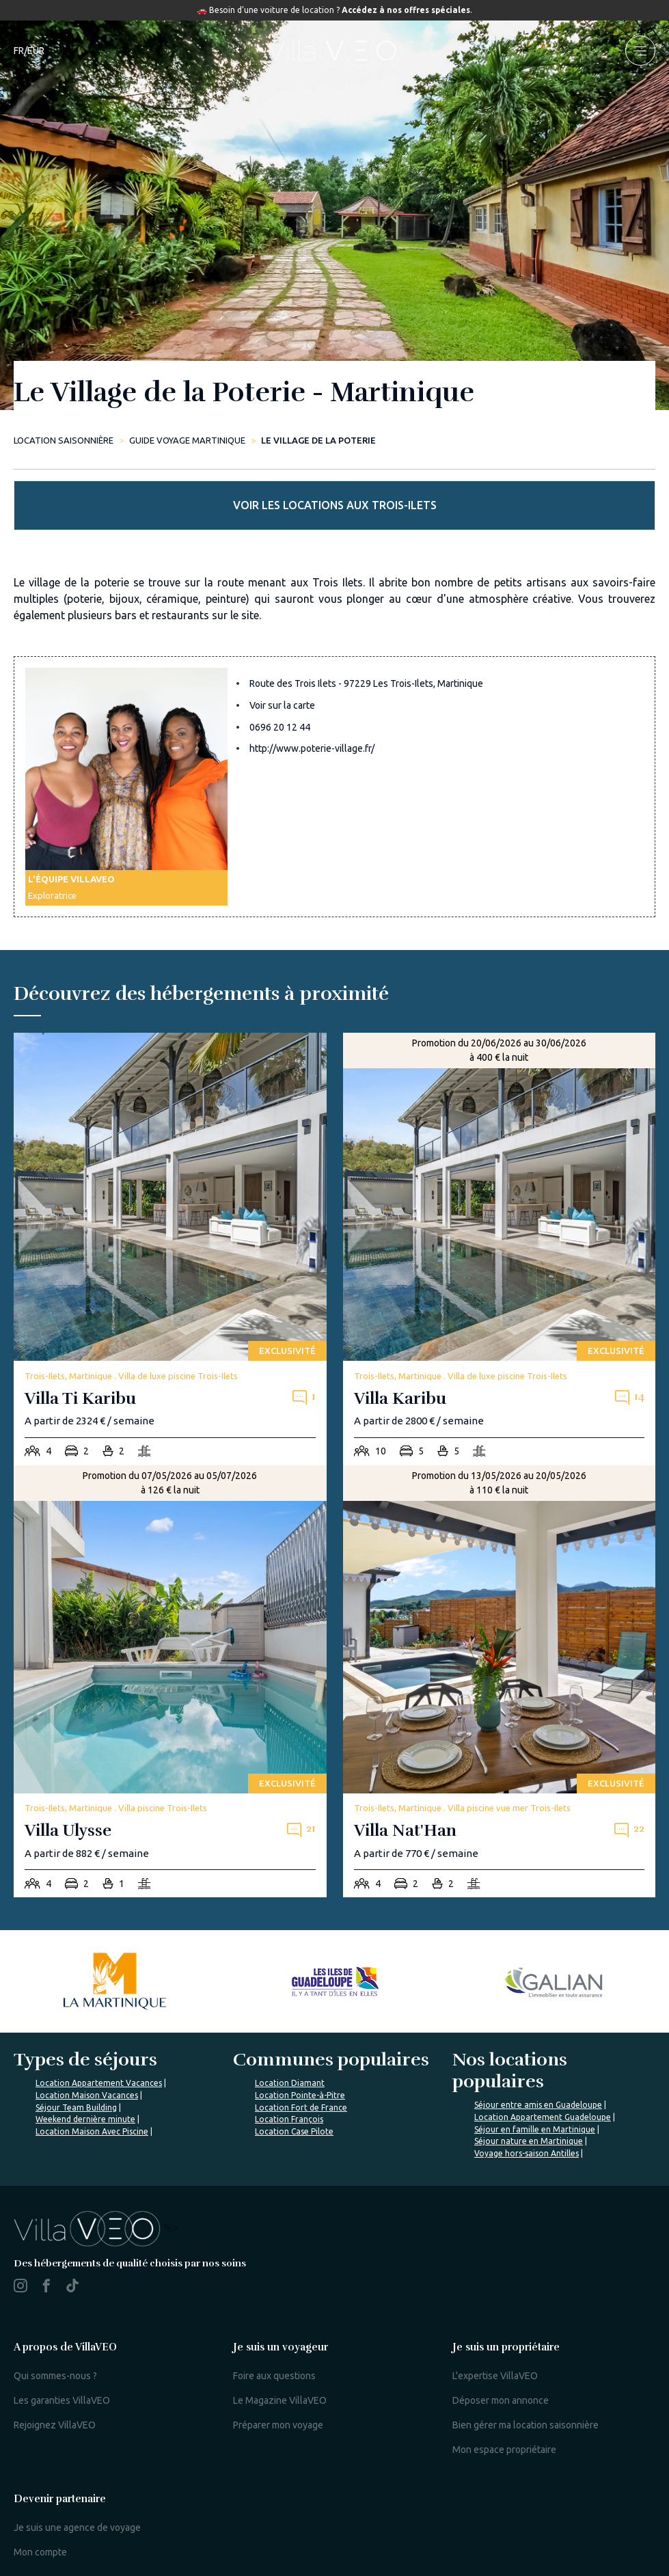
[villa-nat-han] (499, 1681)
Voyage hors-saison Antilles (526, 2153)
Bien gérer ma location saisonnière (525, 2424)
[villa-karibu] (499, 1249)
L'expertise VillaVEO (495, 2375)
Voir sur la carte (282, 705)
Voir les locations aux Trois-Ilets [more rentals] (335, 505)
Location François (289, 2119)
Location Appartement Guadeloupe (542, 2117)
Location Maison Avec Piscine (92, 2131)
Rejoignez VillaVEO (55, 2424)
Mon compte (40, 2552)
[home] (335, 50)
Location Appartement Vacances (99, 2082)
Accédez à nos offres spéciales (406, 9)
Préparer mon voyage (278, 2424)
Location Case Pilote (294, 2131)
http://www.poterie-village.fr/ (311, 748)
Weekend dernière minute (85, 2119)
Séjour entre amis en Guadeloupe (538, 2104)
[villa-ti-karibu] (170, 1249)
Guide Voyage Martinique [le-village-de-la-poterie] (187, 440)
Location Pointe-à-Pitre (300, 2095)
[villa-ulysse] (170, 1681)
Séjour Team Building (76, 2107)
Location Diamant (290, 2082)
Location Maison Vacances (87, 2095)
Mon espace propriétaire (504, 2449)
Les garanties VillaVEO (62, 2400)
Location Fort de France (301, 2107)
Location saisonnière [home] (63, 440)
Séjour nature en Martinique (528, 2141)
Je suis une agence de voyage (77, 2527)
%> (96, 2227)
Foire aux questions (274, 2375)
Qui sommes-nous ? (55, 2375)
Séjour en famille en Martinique (534, 2129)
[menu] (640, 51)
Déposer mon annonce (500, 2400)
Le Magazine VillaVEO (280, 2400)
